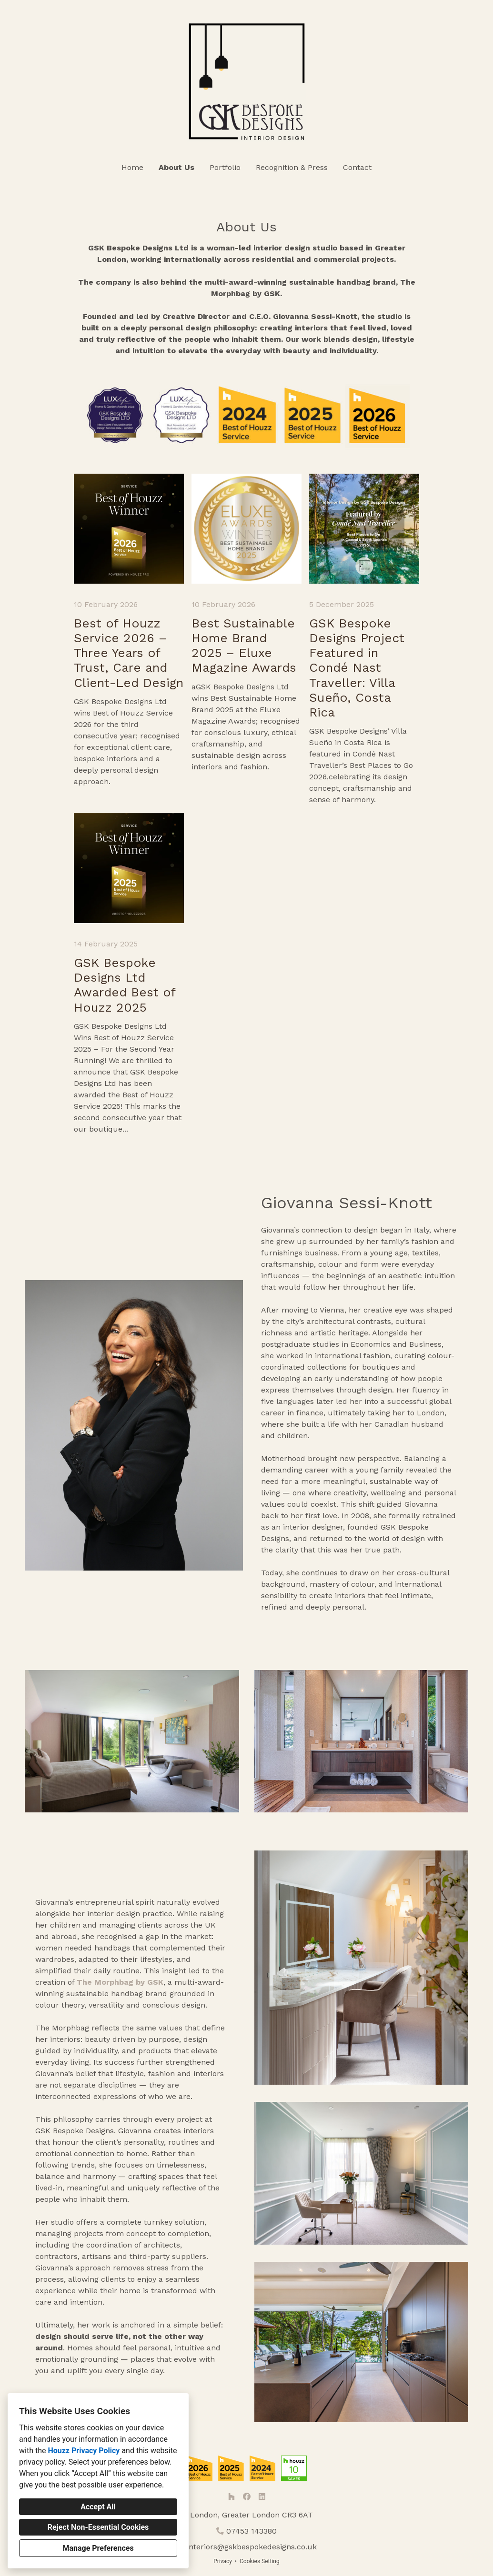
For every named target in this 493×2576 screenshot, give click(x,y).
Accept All (98, 2506)
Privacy (222, 2561)
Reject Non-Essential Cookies (98, 2527)
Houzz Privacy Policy (84, 2450)
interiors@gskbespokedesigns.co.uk (252, 2546)
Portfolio (225, 167)
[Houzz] (231, 2496)
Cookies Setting (260, 2561)
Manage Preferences (97, 2548)
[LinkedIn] (262, 2496)
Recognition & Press (292, 167)
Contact (357, 167)
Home (132, 167)
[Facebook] (247, 2496)
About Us (176, 167)
